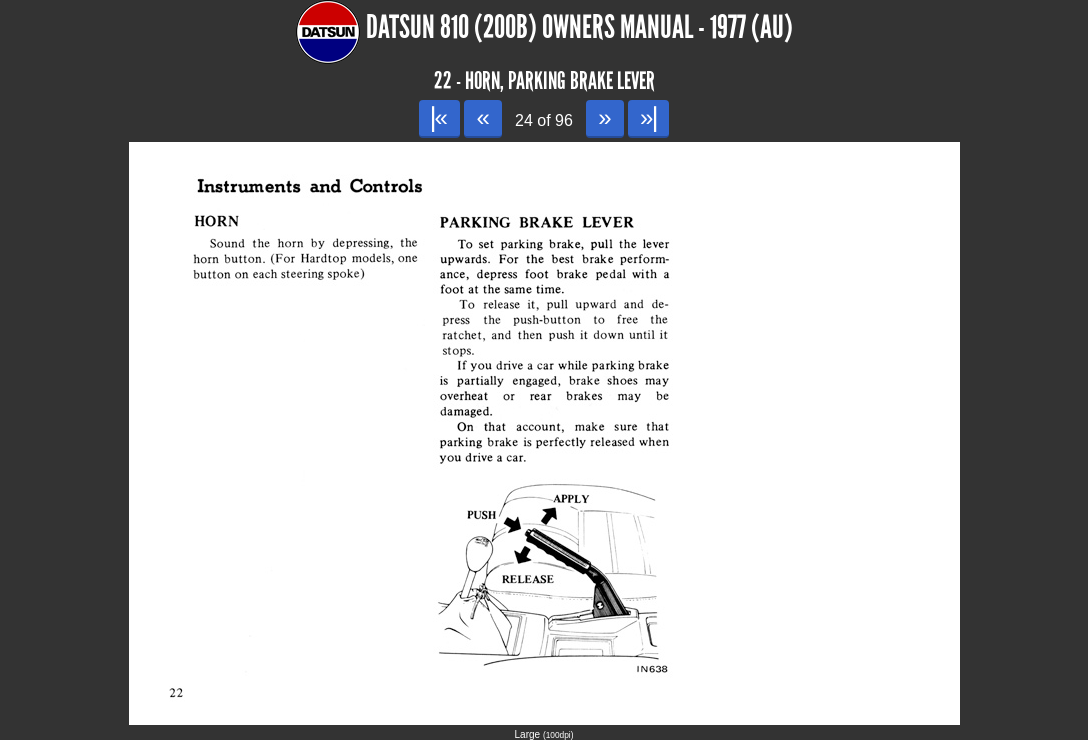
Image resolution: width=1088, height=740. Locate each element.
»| (648, 117)
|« (439, 117)
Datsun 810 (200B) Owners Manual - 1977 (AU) (579, 27)
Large (544, 734)
